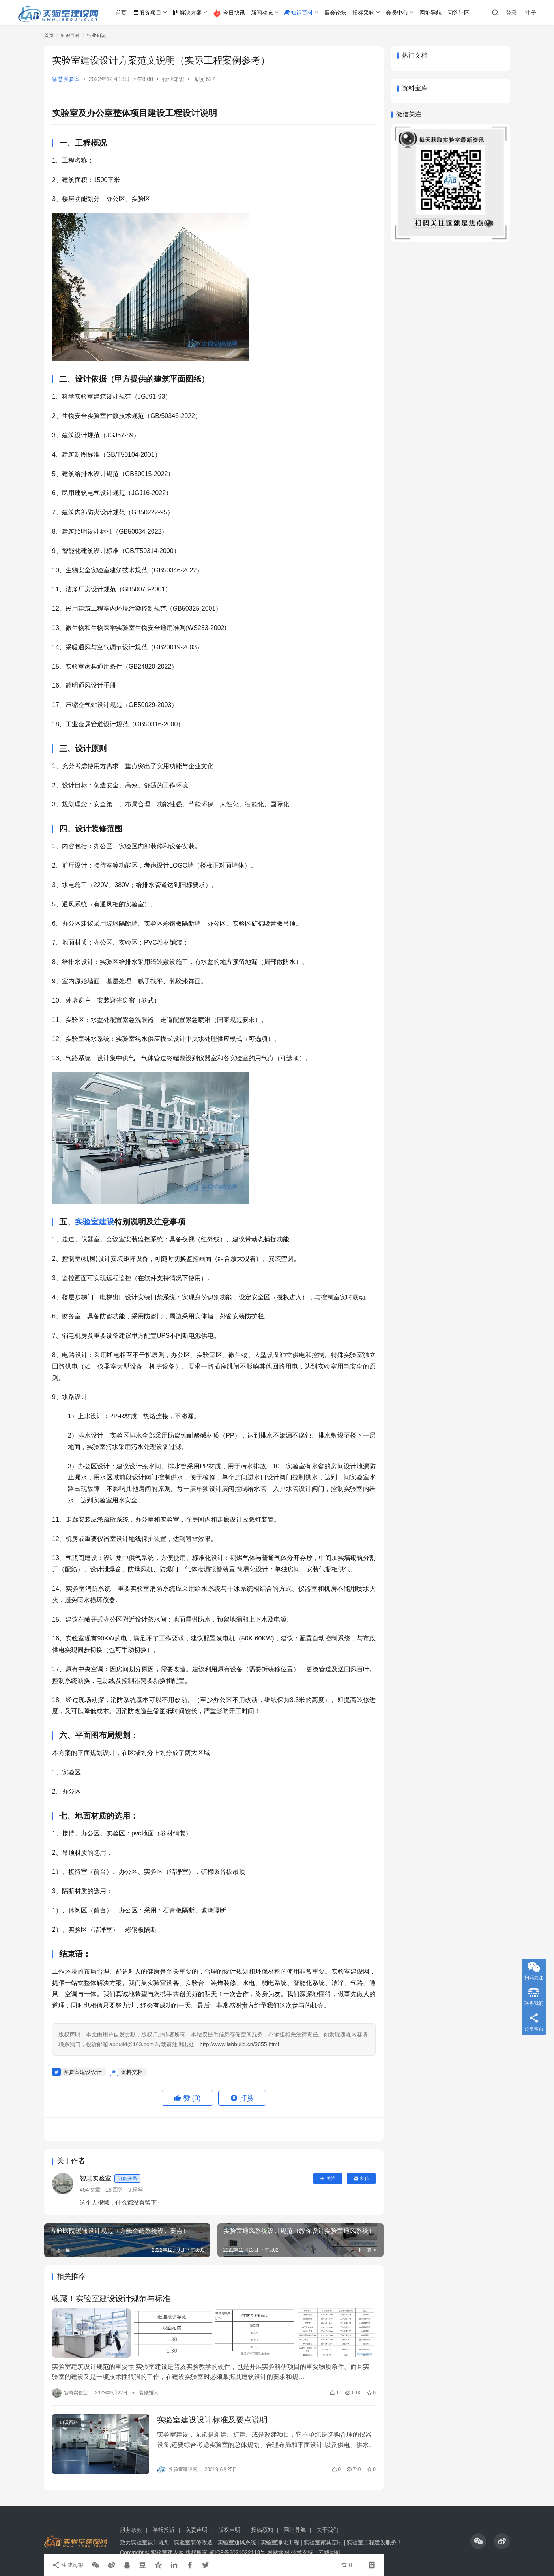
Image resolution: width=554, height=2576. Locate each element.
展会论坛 (335, 12)
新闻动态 (262, 12)
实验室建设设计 (82, 2072)
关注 (328, 2178)
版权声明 (229, 2530)
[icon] (478, 2541)
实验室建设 (94, 1221)
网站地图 (278, 2552)
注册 (530, 12)
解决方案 (187, 12)
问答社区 (458, 12)
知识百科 (298, 12)
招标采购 (363, 12)
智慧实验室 (66, 79)
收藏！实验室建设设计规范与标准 (111, 2298)
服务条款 (131, 2530)
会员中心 (397, 12)
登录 (511, 12)
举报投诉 (164, 2530)
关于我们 (327, 2530)
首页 (121, 12)
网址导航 (430, 12)
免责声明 (196, 2530)
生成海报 (68, 2565)
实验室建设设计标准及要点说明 (212, 2419)
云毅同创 (329, 2552)
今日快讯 (229, 13)
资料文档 (132, 2072)
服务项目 (147, 12)
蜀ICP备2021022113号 (237, 2552)
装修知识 (148, 2393)
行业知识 (173, 79)
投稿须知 (262, 2530)
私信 (361, 2178)
